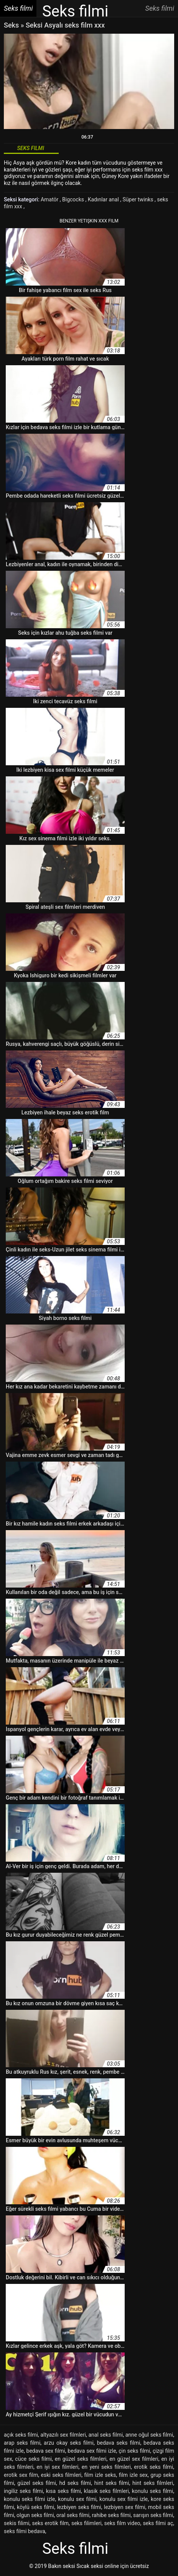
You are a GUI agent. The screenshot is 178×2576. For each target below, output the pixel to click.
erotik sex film (21, 2475)
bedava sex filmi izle (92, 2451)
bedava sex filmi (45, 2451)
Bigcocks (73, 199)
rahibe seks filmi (111, 2515)
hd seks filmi (75, 2483)
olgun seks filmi (35, 2515)
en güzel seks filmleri (81, 2459)
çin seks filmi (134, 2451)
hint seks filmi (111, 2483)
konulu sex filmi (77, 2499)
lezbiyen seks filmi (79, 2507)
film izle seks (100, 2475)
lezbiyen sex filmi (124, 2507)
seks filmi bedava (24, 2531)
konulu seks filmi (152, 2491)
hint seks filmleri (152, 2483)
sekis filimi (17, 2523)
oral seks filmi (72, 2515)
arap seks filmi (22, 2443)
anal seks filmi (105, 2435)
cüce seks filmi (33, 2459)
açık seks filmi (21, 2435)
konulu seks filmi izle (29, 2499)
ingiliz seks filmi (23, 2491)
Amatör (50, 199)
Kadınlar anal (104, 199)
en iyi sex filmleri (57, 2467)
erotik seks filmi (153, 2467)
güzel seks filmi (36, 2483)
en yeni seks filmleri (106, 2467)
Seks (11, 25)
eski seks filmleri (61, 2475)
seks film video (122, 2523)
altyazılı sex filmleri (63, 2435)
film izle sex (133, 2475)
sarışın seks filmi (153, 2515)
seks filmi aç (158, 2523)
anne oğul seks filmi (149, 2435)
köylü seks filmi (35, 2507)
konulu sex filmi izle (123, 2499)
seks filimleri (86, 2523)
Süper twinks (139, 199)
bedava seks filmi (118, 2443)
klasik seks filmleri (106, 2491)
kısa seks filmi (63, 2491)
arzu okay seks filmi (69, 2443)
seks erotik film (50, 2523)
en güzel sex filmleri (133, 2459)
